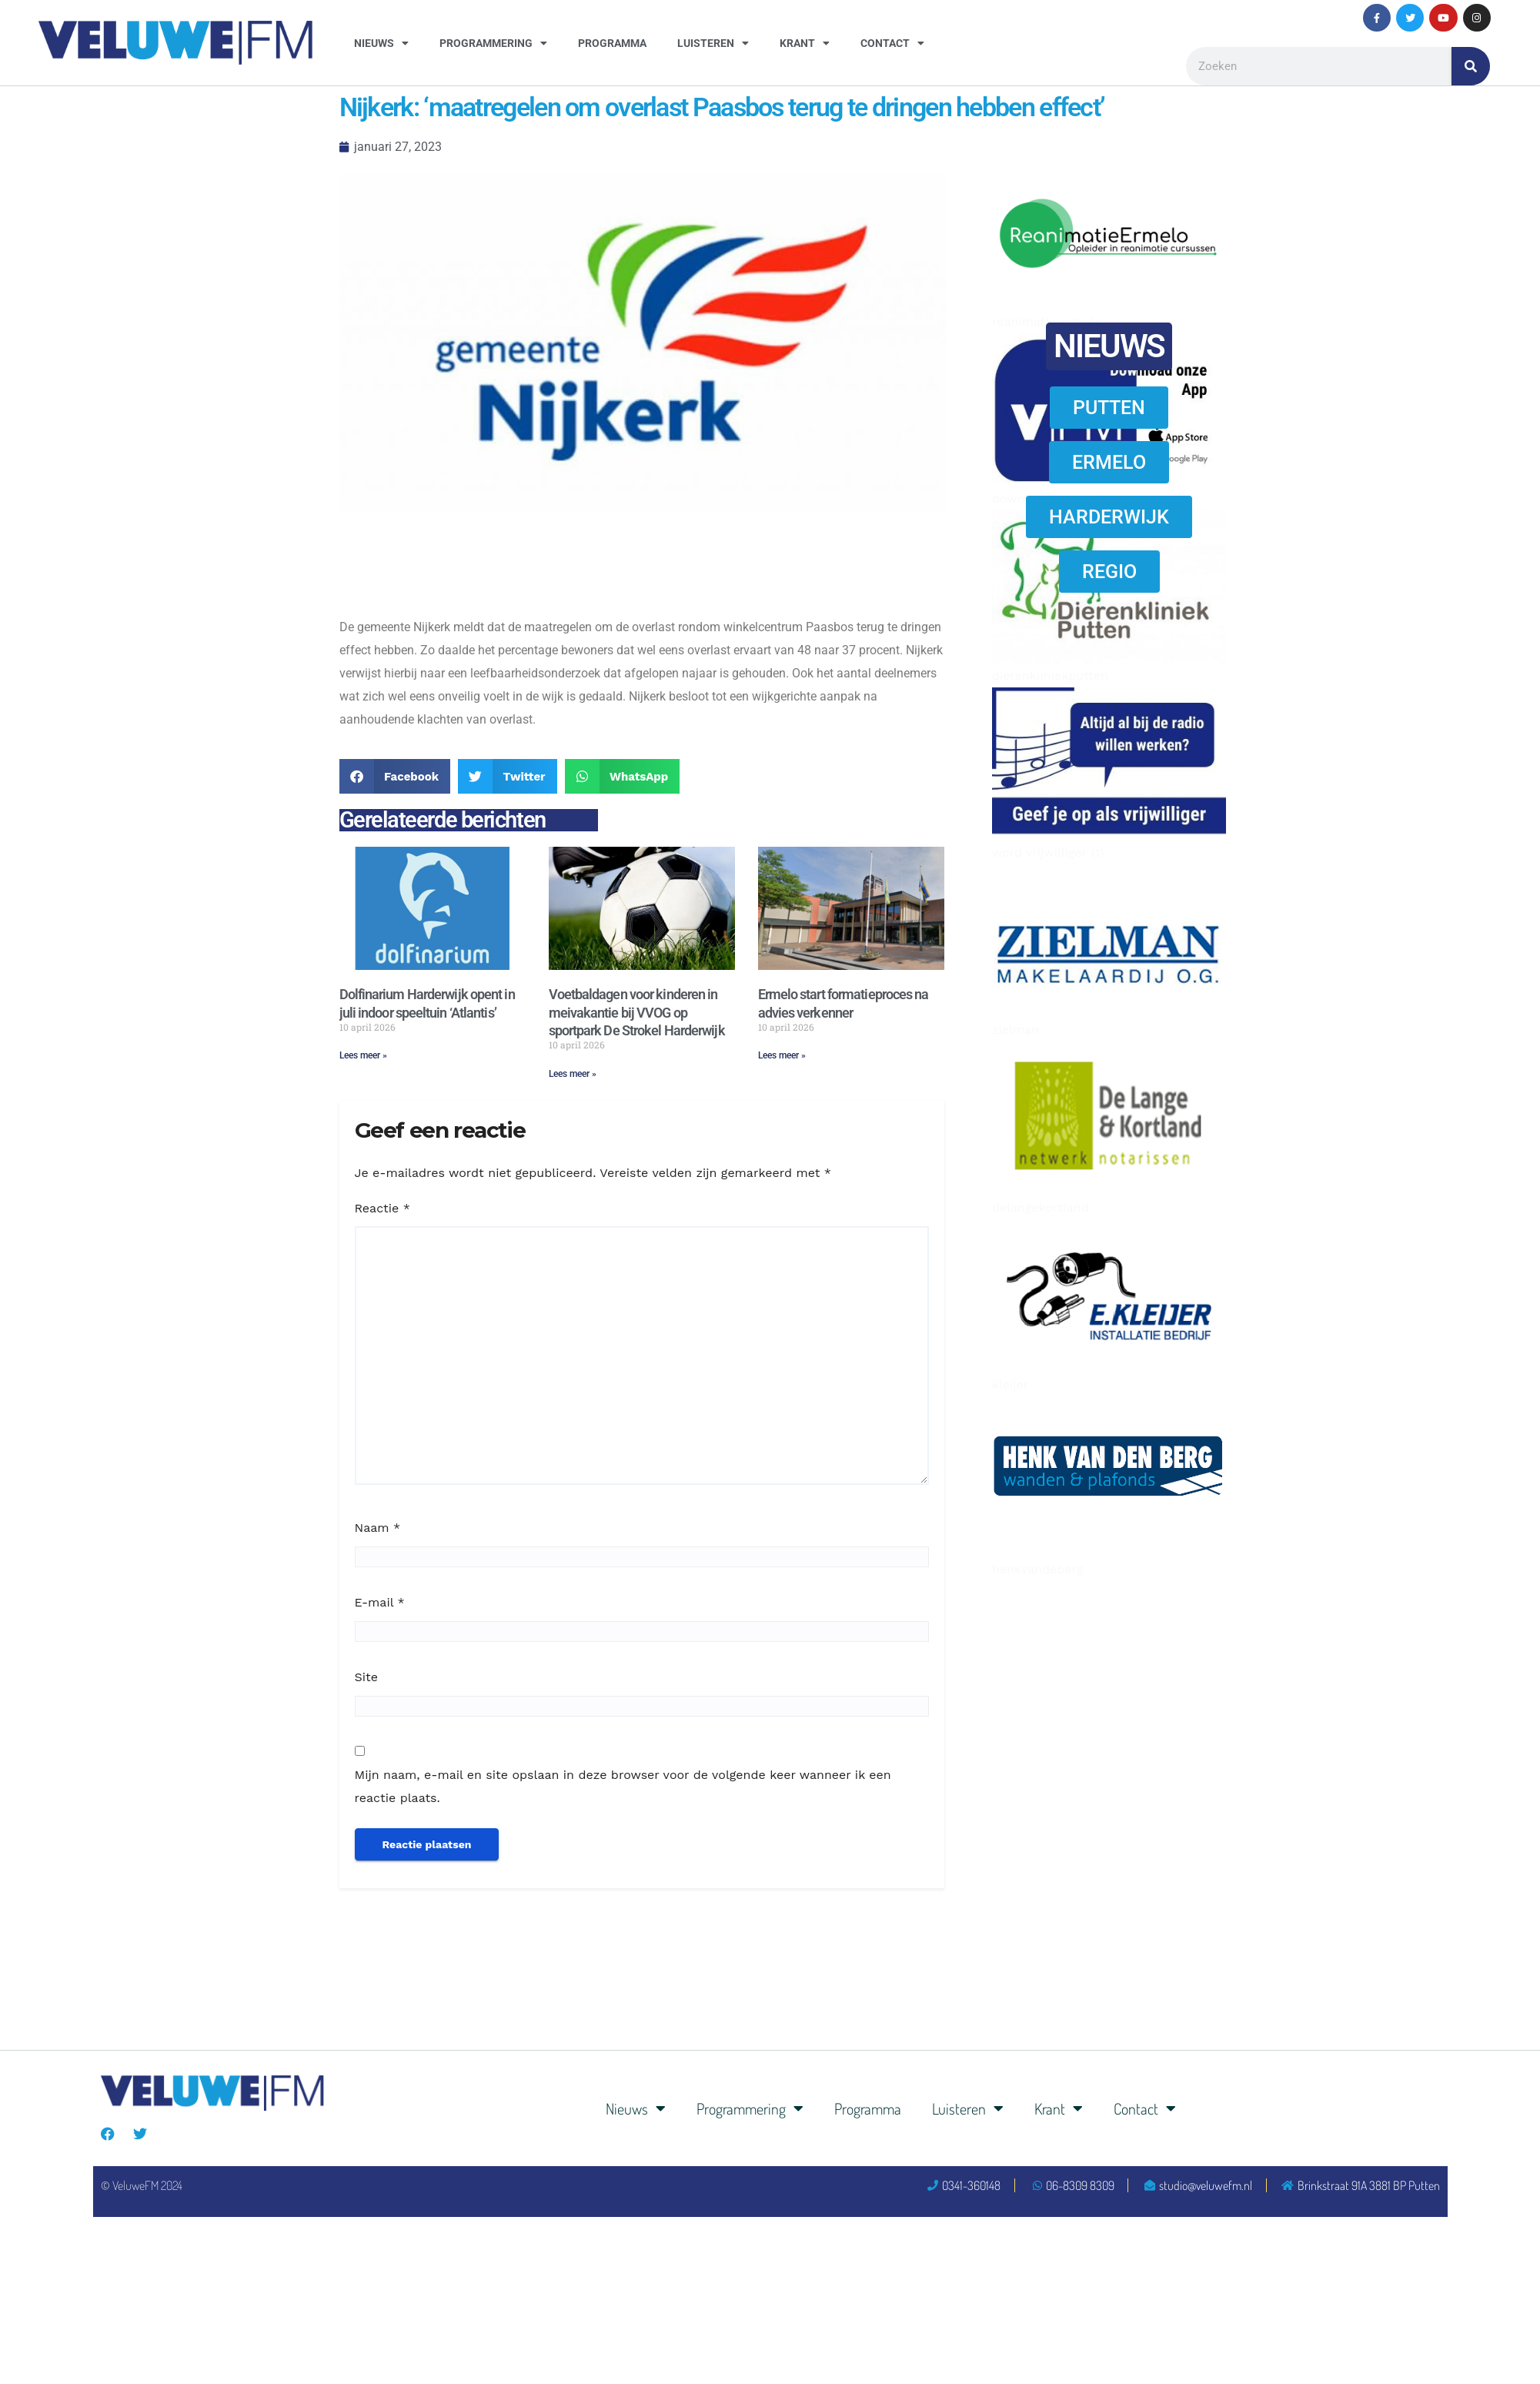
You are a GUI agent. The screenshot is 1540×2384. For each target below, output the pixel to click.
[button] (395, 776)
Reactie (382, 1208)
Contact (892, 43)
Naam (378, 1527)
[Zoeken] (1470, 66)
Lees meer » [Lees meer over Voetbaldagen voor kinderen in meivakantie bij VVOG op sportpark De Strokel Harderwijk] (572, 1073)
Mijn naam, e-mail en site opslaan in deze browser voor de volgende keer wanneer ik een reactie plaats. (623, 1786)
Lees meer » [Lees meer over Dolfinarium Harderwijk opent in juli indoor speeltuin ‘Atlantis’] (363, 1055)
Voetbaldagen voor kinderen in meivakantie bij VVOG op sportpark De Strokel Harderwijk (637, 1012)
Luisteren (713, 43)
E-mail (380, 1602)
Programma (612, 43)
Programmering (493, 43)
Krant (805, 43)
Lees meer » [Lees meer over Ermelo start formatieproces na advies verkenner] (782, 1055)
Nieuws (381, 43)
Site (366, 1677)
